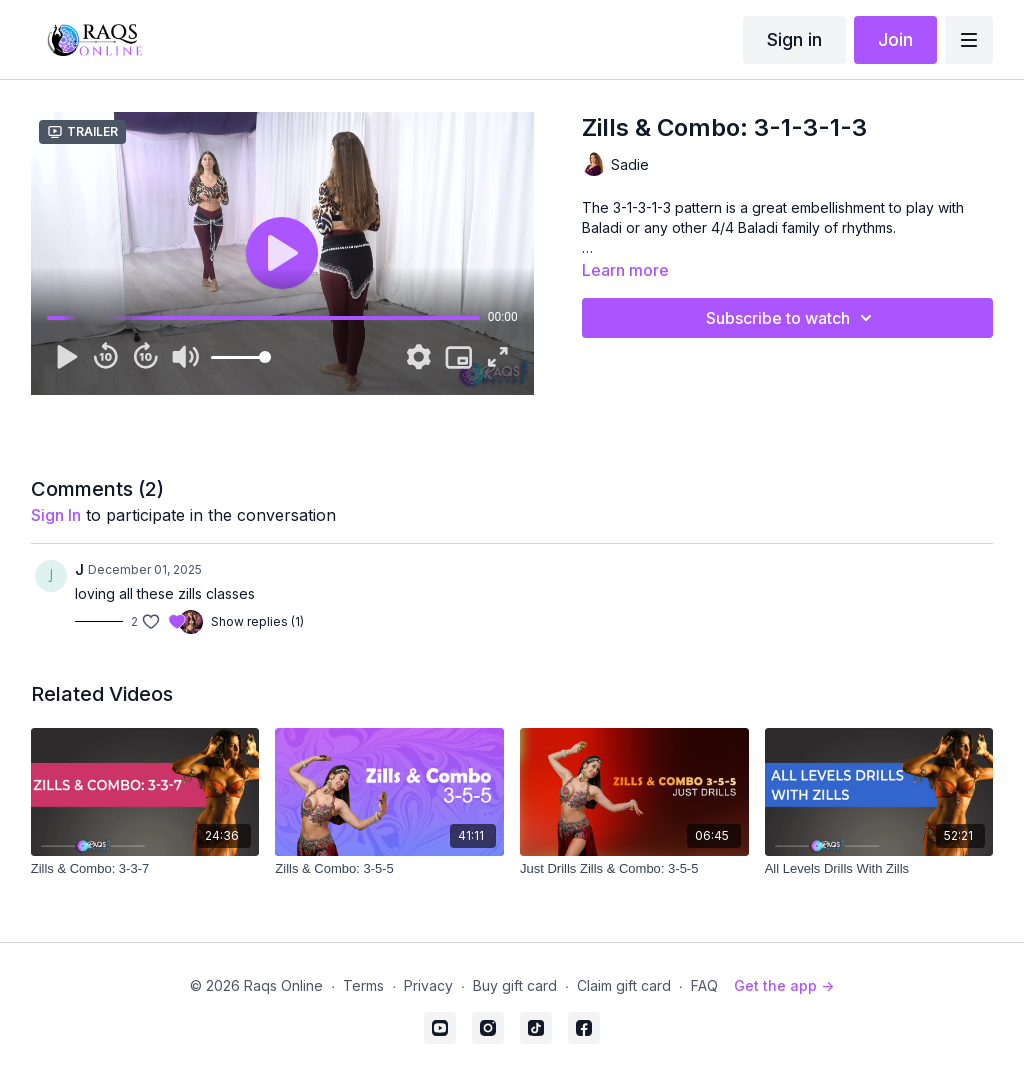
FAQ (704, 985)
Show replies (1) (257, 621)
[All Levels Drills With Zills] (879, 869)
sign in (56, 515)
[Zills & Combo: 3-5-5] (389, 869)
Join (895, 39)
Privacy (428, 985)
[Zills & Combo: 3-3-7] (145, 869)
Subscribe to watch (792, 318)
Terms (363, 985)
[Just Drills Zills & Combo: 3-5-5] (634, 869)
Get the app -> (784, 985)
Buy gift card (515, 985)
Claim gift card (624, 985)
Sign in (794, 39)
